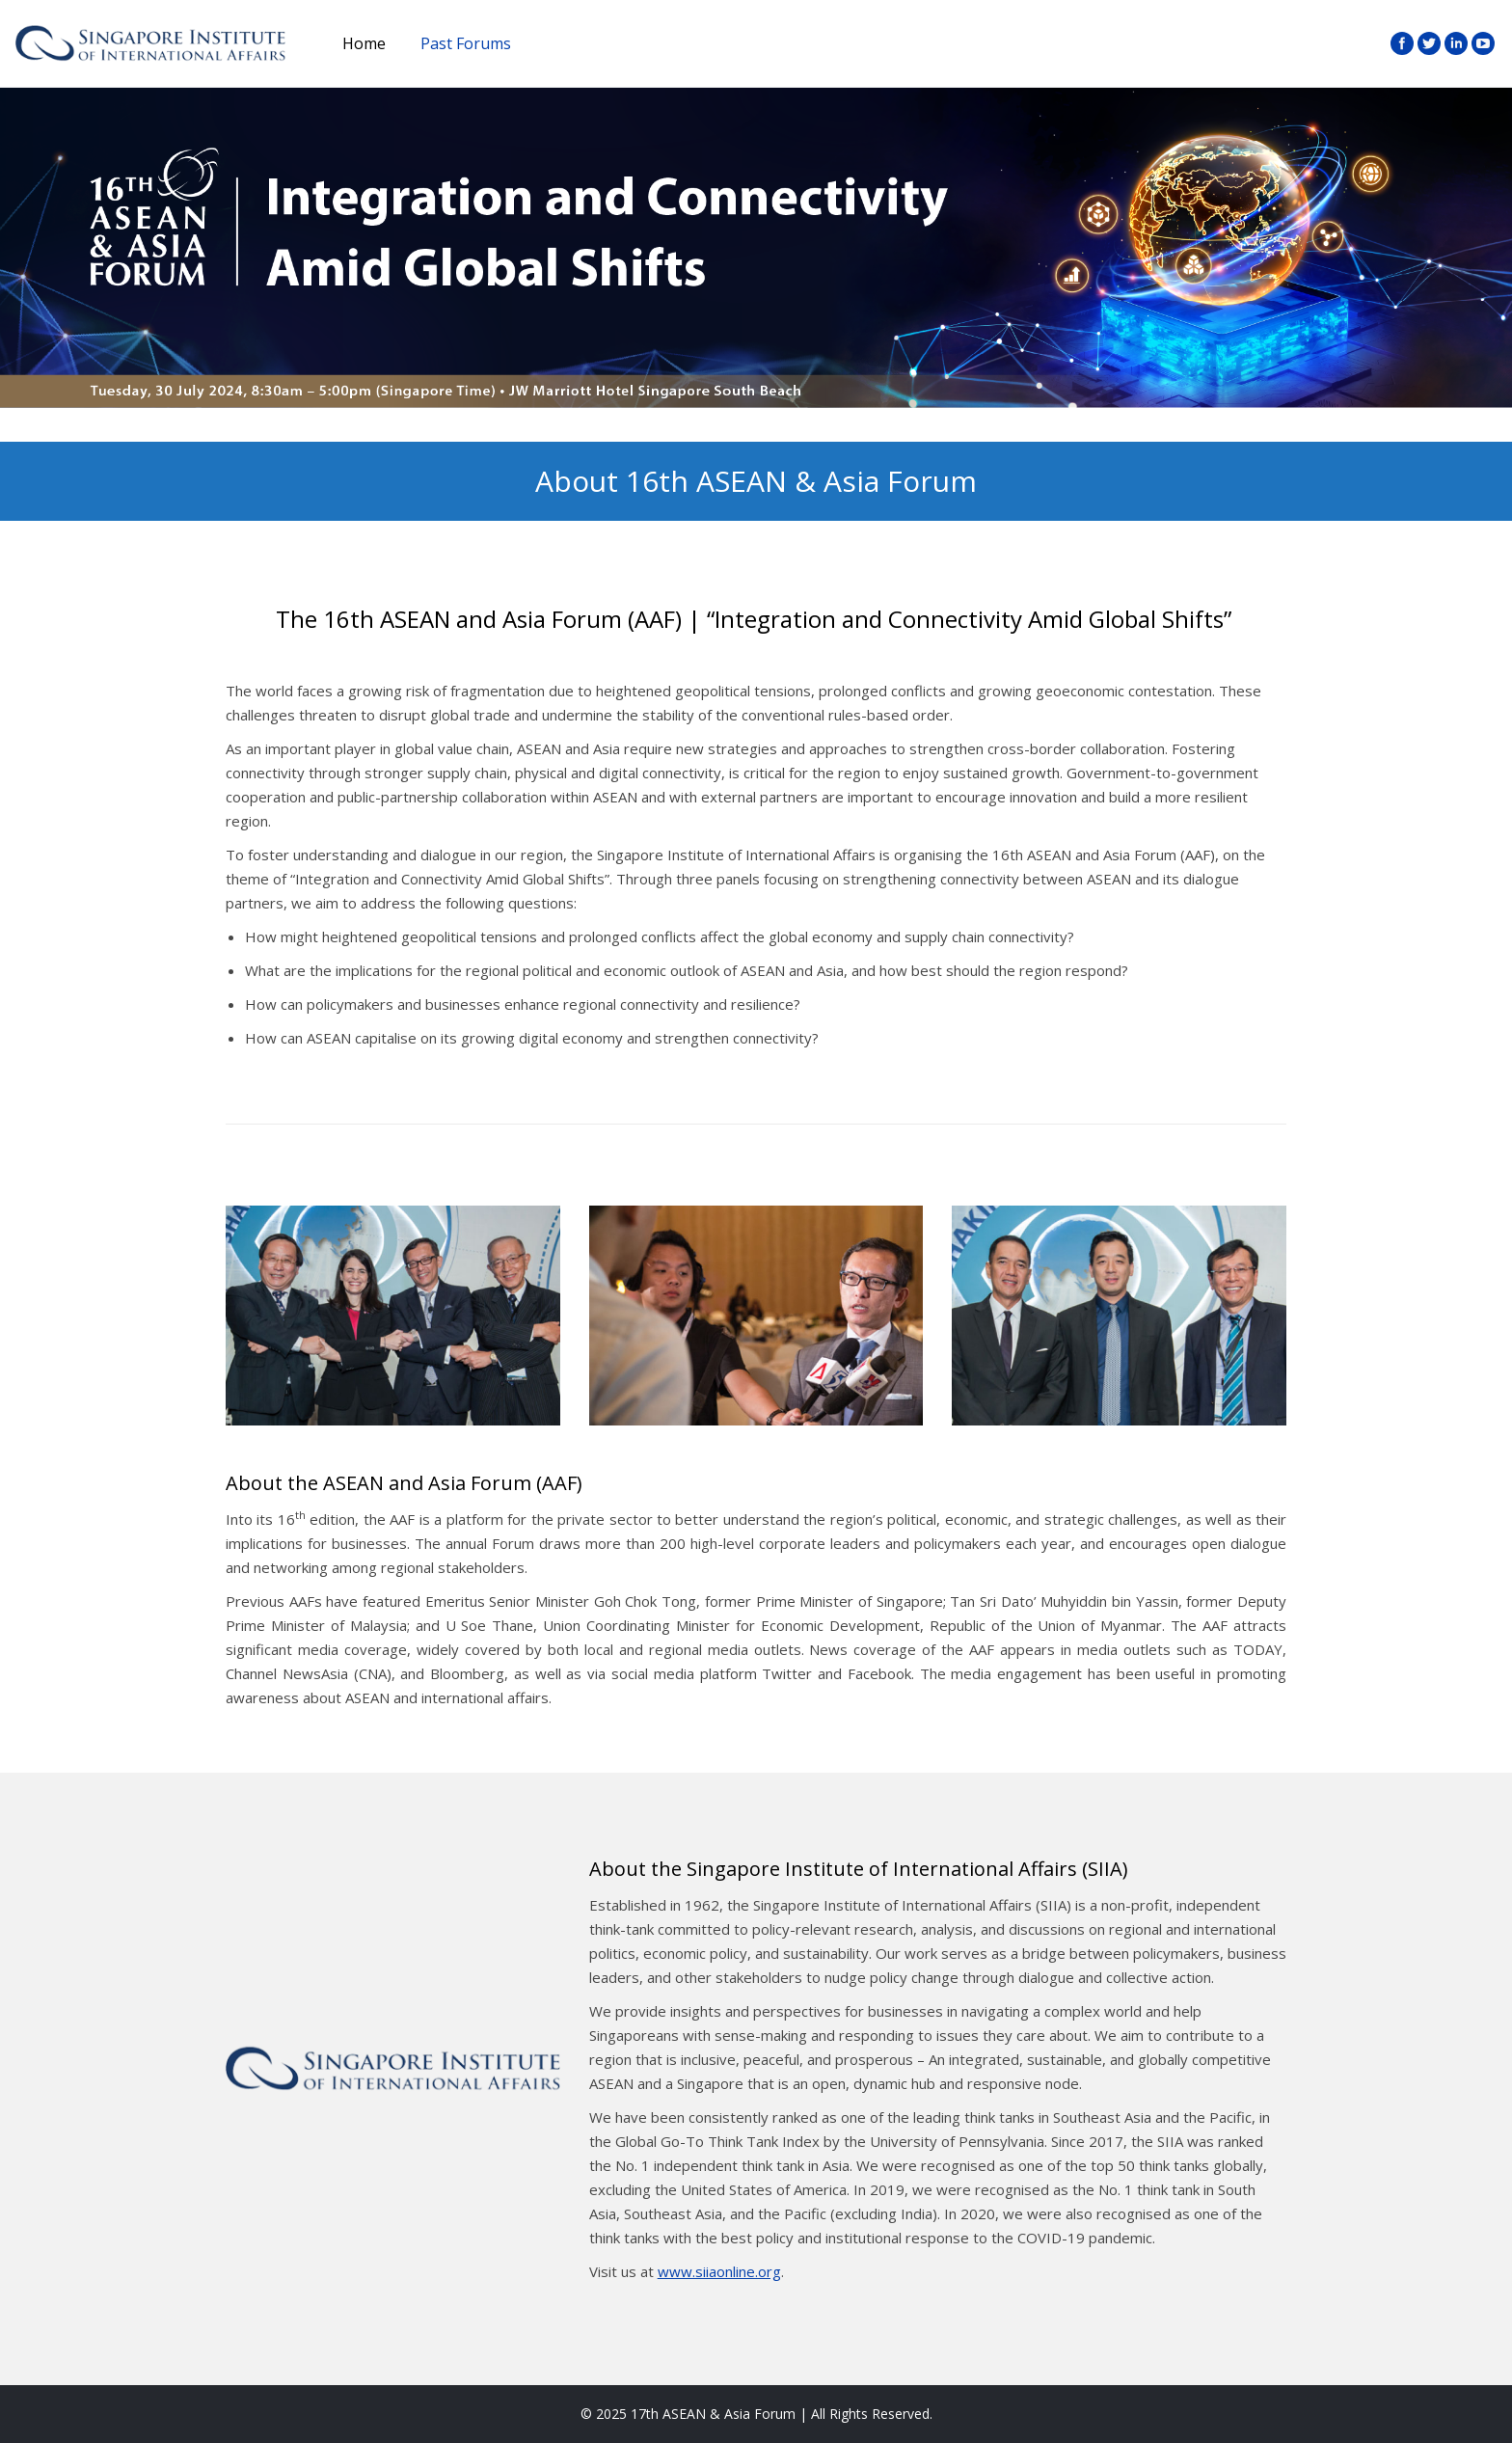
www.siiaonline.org (719, 2271)
